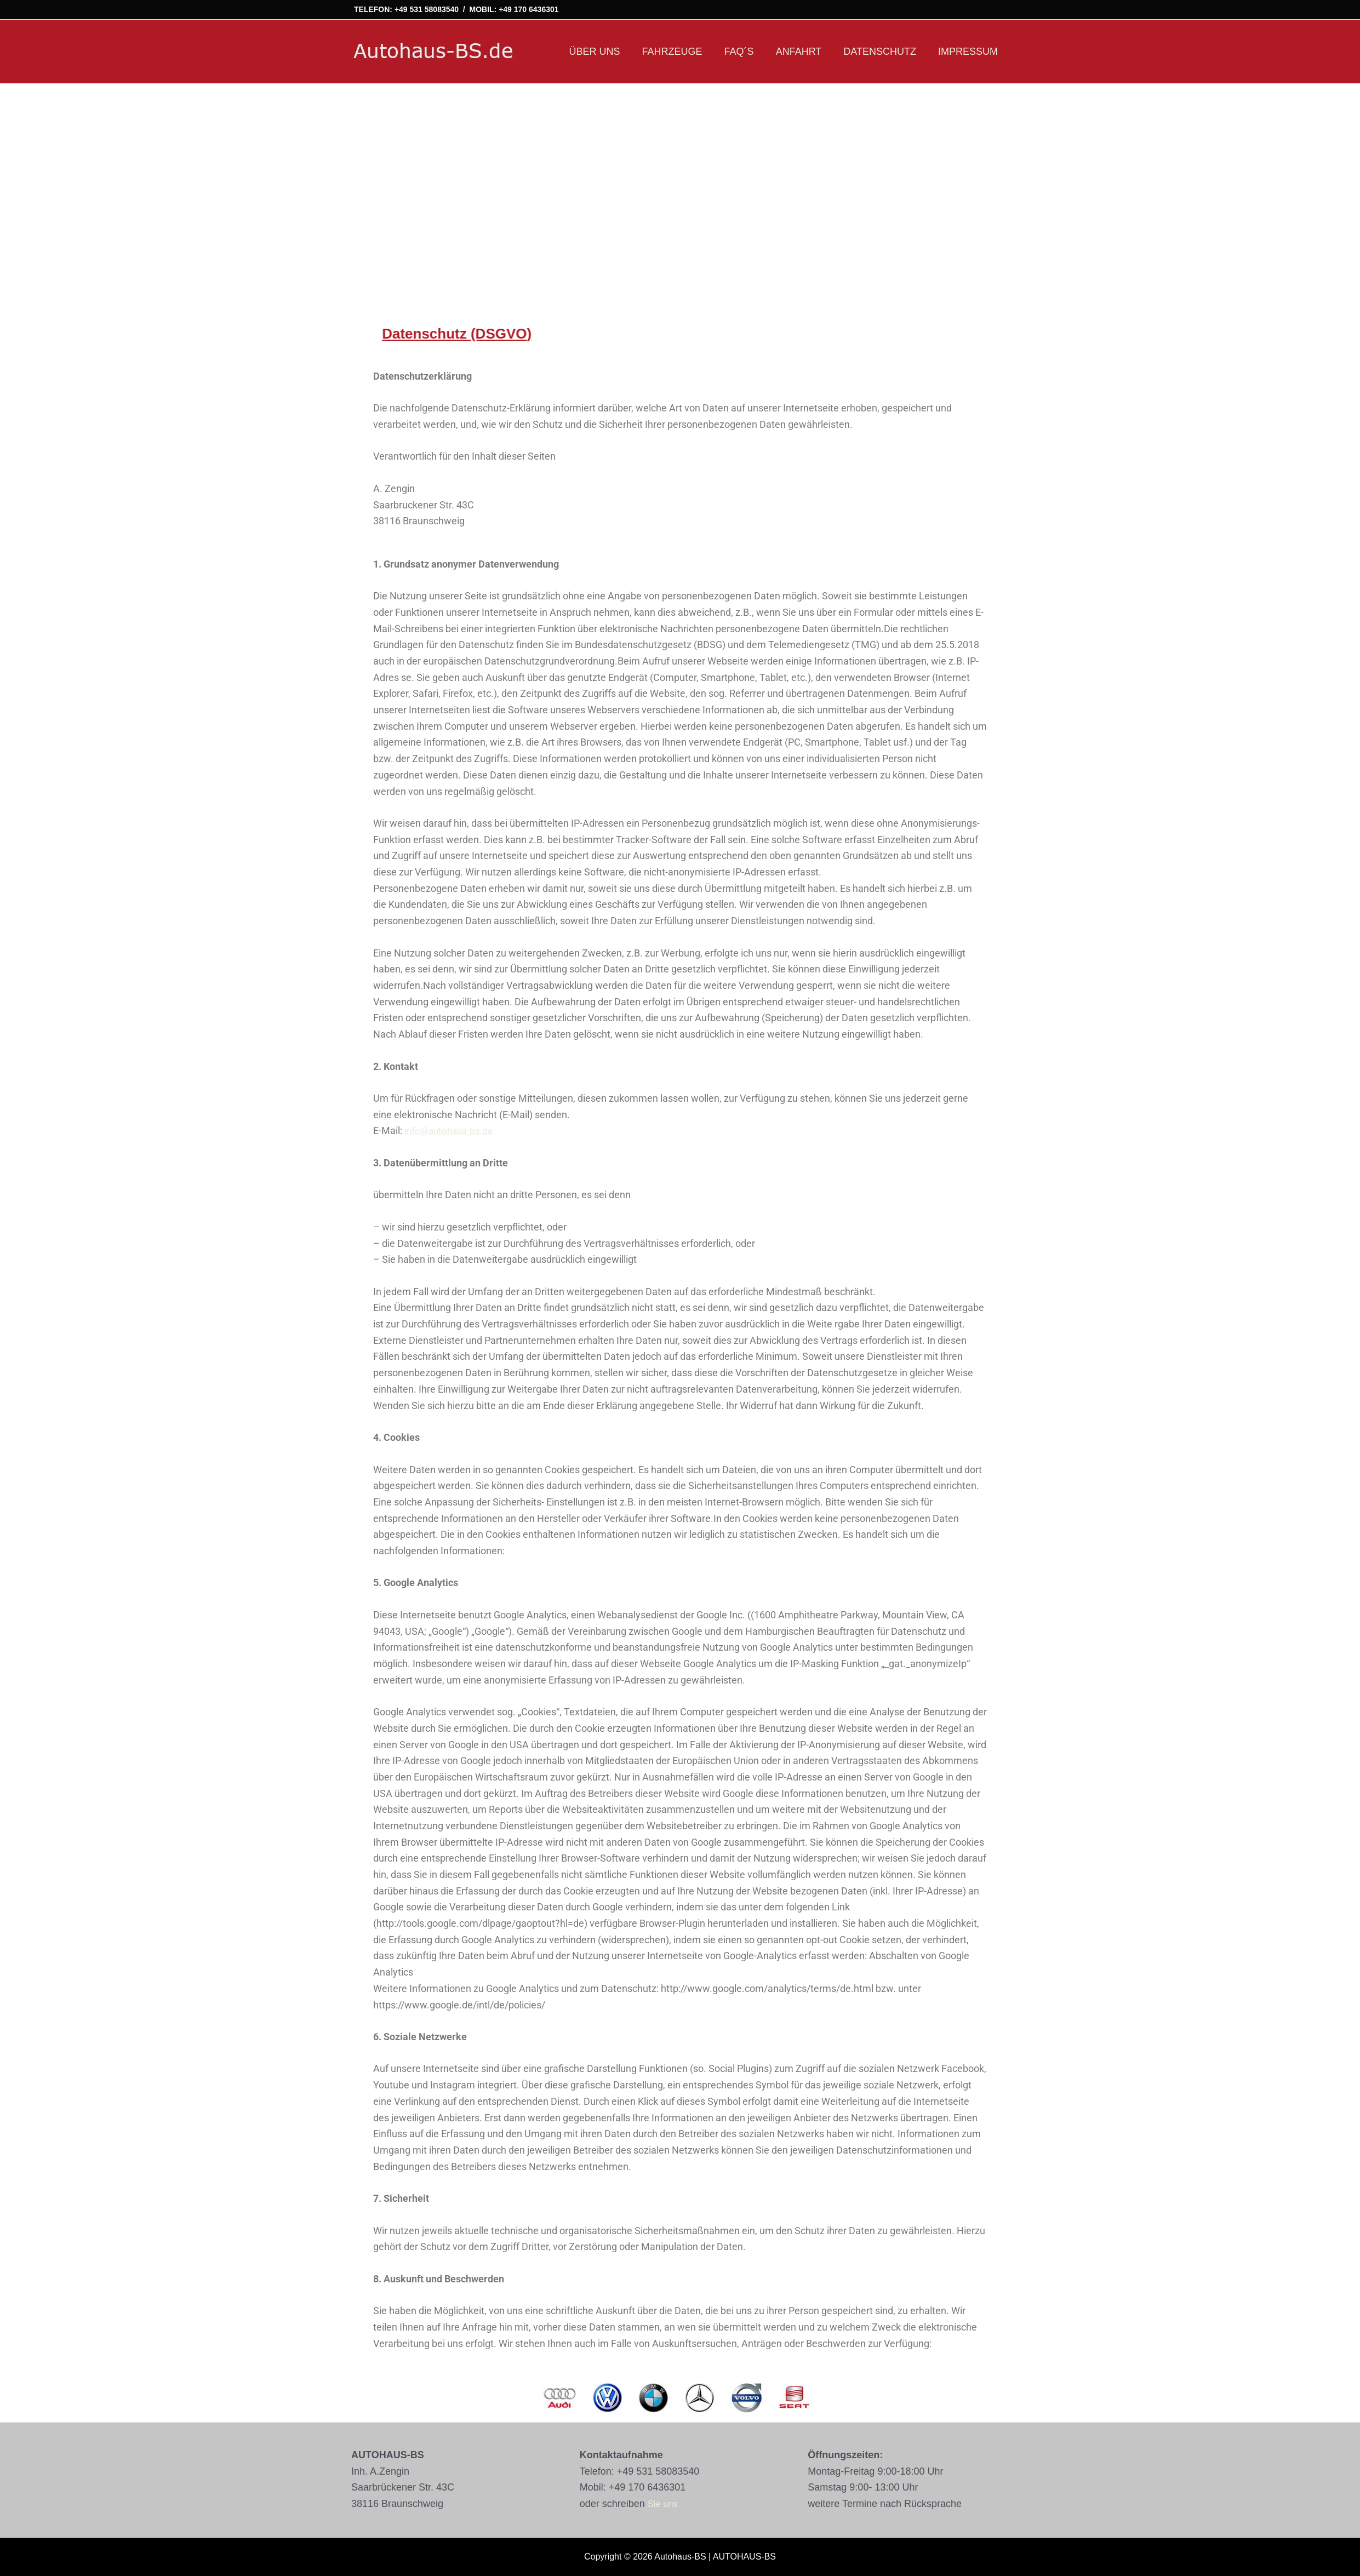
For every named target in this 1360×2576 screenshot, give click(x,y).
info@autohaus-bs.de (451, 1130)
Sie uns (664, 2503)
